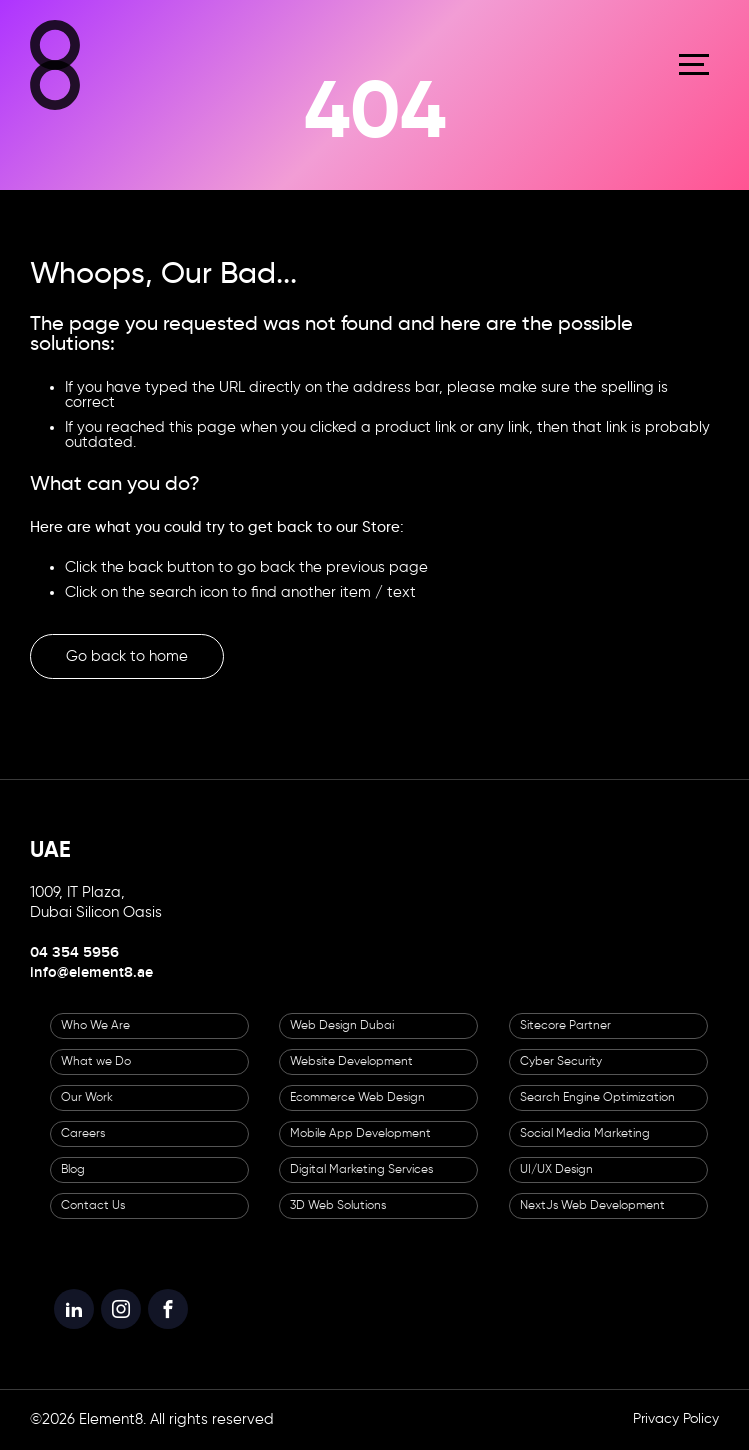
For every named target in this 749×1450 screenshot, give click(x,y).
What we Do (96, 1062)
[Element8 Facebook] (168, 1309)
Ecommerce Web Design (357, 1098)
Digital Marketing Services (361, 1170)
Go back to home (127, 656)
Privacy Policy (676, 1419)
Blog (73, 1170)
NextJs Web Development (592, 1206)
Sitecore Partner (565, 1026)
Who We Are (95, 1026)
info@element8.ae (91, 973)
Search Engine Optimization (597, 1098)
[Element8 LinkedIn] (74, 1309)
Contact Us (93, 1206)
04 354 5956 (74, 953)
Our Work (87, 1098)
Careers (83, 1134)
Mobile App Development (360, 1134)
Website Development (351, 1062)
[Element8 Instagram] (121, 1309)
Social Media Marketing (585, 1134)
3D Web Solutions (338, 1206)
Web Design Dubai (342, 1026)
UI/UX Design (556, 1170)
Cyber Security (561, 1062)
